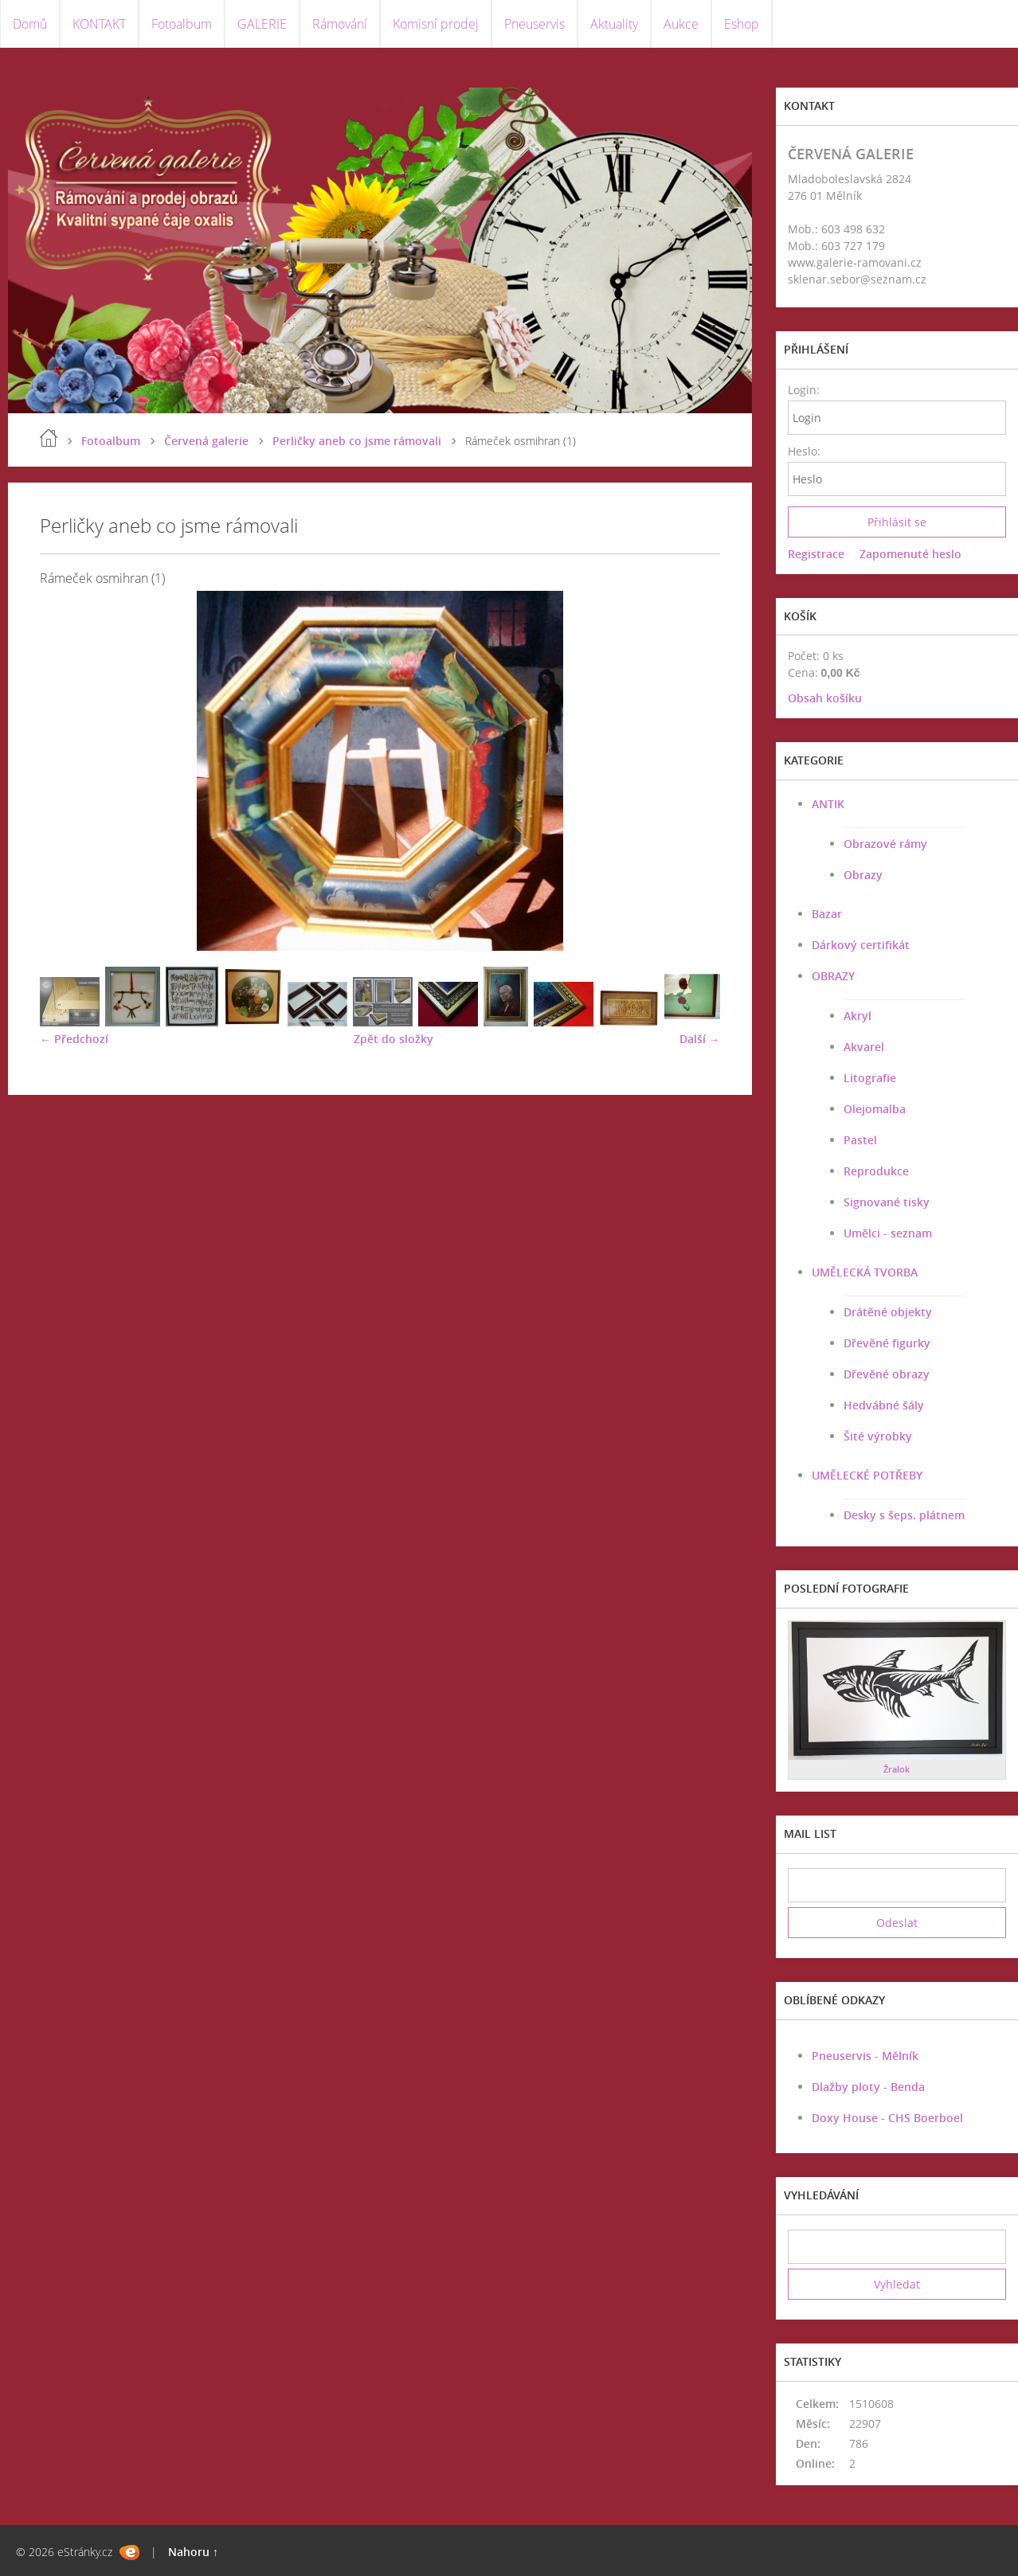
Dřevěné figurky (887, 1343)
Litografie (870, 1077)
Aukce (681, 24)
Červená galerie (206, 440)
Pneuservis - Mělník (865, 2055)
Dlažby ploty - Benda (868, 2086)
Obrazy (863, 874)
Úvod (48, 438)
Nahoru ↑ (193, 2551)
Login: (803, 389)
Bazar (827, 913)
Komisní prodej (436, 24)
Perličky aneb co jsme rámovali (356, 440)
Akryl (857, 1015)
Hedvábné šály (884, 1405)
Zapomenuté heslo (910, 553)
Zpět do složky (393, 1038)
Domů (30, 24)
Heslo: (803, 451)
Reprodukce (876, 1171)
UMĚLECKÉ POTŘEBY (867, 1475)
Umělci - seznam (888, 1233)
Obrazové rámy (885, 843)
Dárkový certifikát (861, 944)
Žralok (896, 1769)
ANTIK (828, 803)
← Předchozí (74, 1038)
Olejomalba (875, 1108)
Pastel (860, 1139)
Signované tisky (887, 1202)
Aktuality (614, 24)
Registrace (816, 553)
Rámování (339, 24)
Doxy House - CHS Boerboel (887, 2117)
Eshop (741, 24)
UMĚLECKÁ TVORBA (865, 1272)
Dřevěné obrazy (887, 1374)
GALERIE (262, 24)
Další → (699, 1038)
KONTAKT (99, 24)
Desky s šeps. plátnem (904, 1515)
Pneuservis (534, 24)
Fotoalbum (181, 24)
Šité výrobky (878, 1436)
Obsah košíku (825, 698)
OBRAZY (833, 975)
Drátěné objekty (888, 1311)
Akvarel (864, 1046)
